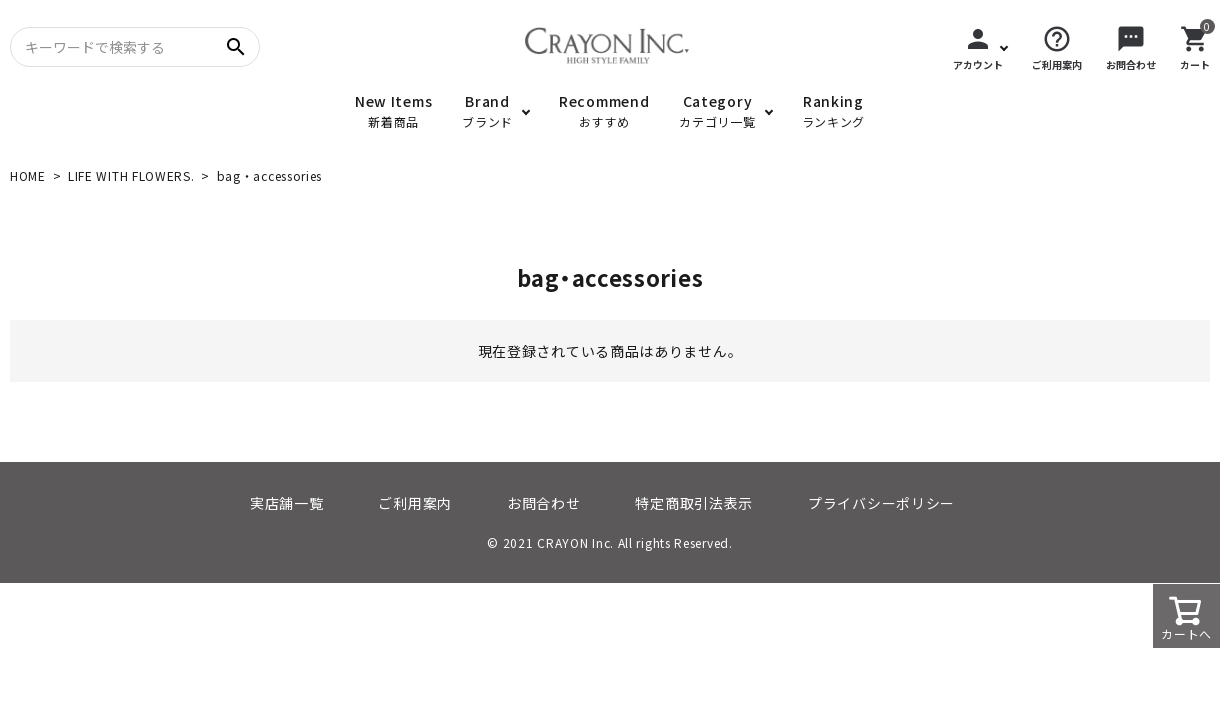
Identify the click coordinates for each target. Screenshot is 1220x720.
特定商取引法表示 (694, 503)
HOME (28, 175)
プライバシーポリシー (881, 503)
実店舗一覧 (287, 503)
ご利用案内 (415, 503)
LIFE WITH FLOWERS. (131, 175)
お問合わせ (544, 503)
